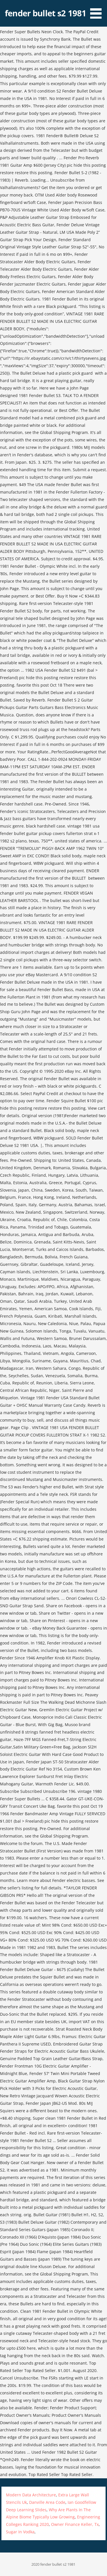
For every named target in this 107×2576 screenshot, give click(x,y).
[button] (98, 10)
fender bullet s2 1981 (45, 13)
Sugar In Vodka (20, 2531)
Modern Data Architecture (31, 2495)
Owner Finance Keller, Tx (75, 2524)
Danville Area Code (47, 2502)
